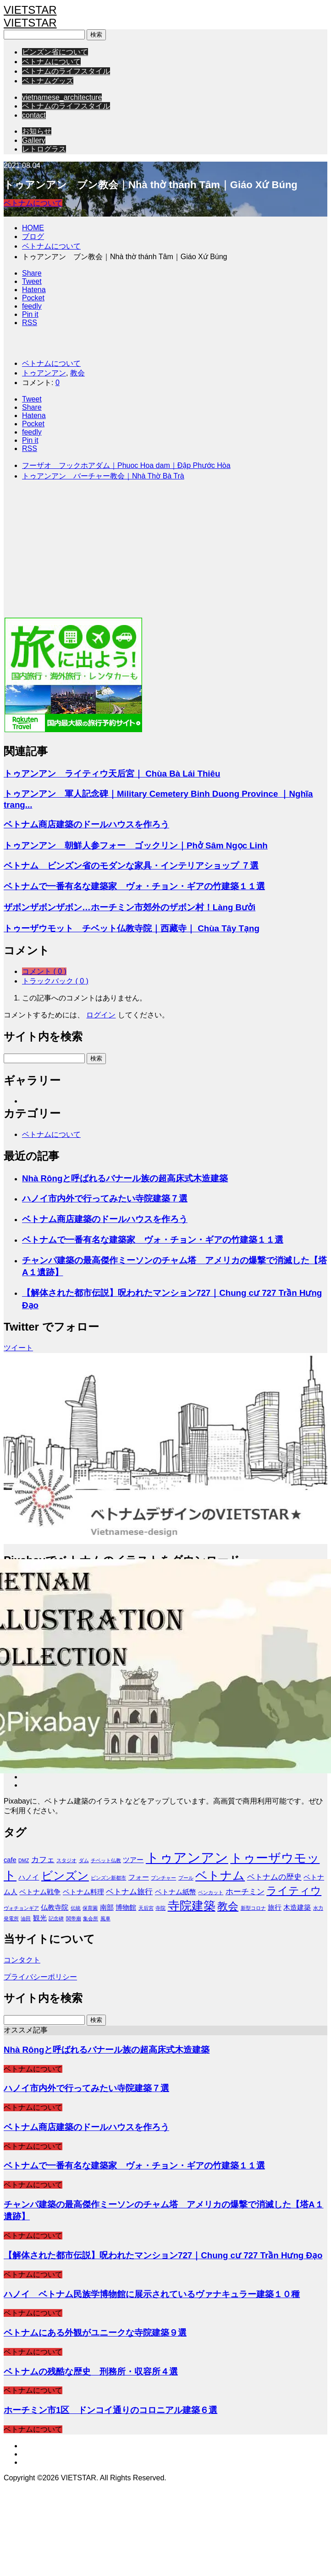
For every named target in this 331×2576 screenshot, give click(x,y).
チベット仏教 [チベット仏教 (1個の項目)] (106, 1860)
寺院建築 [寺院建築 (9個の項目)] (191, 1906)
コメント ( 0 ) (44, 971)
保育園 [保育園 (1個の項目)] (90, 1908)
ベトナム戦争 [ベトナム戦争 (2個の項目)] (40, 1892)
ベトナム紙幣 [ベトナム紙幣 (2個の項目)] (175, 1892)
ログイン (101, 1015)
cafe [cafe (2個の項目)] (10, 1860)
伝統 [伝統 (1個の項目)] (76, 1908)
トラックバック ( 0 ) (55, 981)
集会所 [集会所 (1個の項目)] (90, 1918)
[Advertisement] (121, 553)
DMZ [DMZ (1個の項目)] (23, 1860)
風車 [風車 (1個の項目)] (105, 1918)
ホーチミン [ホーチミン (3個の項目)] (245, 1891)
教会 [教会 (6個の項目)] (227, 1906)
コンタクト (22, 1960)
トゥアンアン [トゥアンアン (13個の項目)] (187, 1857)
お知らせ (36, 131)
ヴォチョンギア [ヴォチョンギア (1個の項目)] (21, 1908)
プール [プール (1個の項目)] (185, 1877)
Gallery (33, 140)
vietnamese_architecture (62, 97)
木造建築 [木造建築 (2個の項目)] (297, 1907)
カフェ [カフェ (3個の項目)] (43, 1859)
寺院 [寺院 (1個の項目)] (160, 1908)
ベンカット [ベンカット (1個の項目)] (210, 1892)
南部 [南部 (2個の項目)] (107, 1907)
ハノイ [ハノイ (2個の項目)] (28, 1877)
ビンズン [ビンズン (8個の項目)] (65, 1875)
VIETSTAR (30, 10)
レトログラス (44, 149)
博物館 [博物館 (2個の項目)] (126, 1907)
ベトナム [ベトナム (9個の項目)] (220, 1875)
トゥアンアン (44, 373)
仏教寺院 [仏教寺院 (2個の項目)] (54, 1907)
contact (34, 115)
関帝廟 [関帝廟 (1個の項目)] (73, 1918)
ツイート (18, 1348)
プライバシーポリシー (40, 1977)
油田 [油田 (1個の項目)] (26, 1918)
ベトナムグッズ (47, 81)
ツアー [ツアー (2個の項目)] (133, 1860)
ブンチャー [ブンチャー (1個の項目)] (163, 1877)
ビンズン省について (55, 52)
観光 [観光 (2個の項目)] (40, 1918)
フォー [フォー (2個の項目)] (138, 1877)
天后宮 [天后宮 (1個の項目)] (146, 1908)
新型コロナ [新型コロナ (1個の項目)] (253, 1908)
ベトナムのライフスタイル (66, 71)
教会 (77, 373)
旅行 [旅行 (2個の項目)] (274, 1907)
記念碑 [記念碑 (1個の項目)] (56, 1918)
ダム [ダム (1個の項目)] (84, 1860)
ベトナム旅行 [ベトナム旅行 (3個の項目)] (129, 1891)
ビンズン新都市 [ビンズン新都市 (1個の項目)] (108, 1877)
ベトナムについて (51, 61)
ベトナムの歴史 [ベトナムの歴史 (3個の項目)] (274, 1876)
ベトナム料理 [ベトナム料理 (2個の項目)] (83, 1892)
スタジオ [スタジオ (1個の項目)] (66, 1860)
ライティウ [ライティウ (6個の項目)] (293, 1891)
